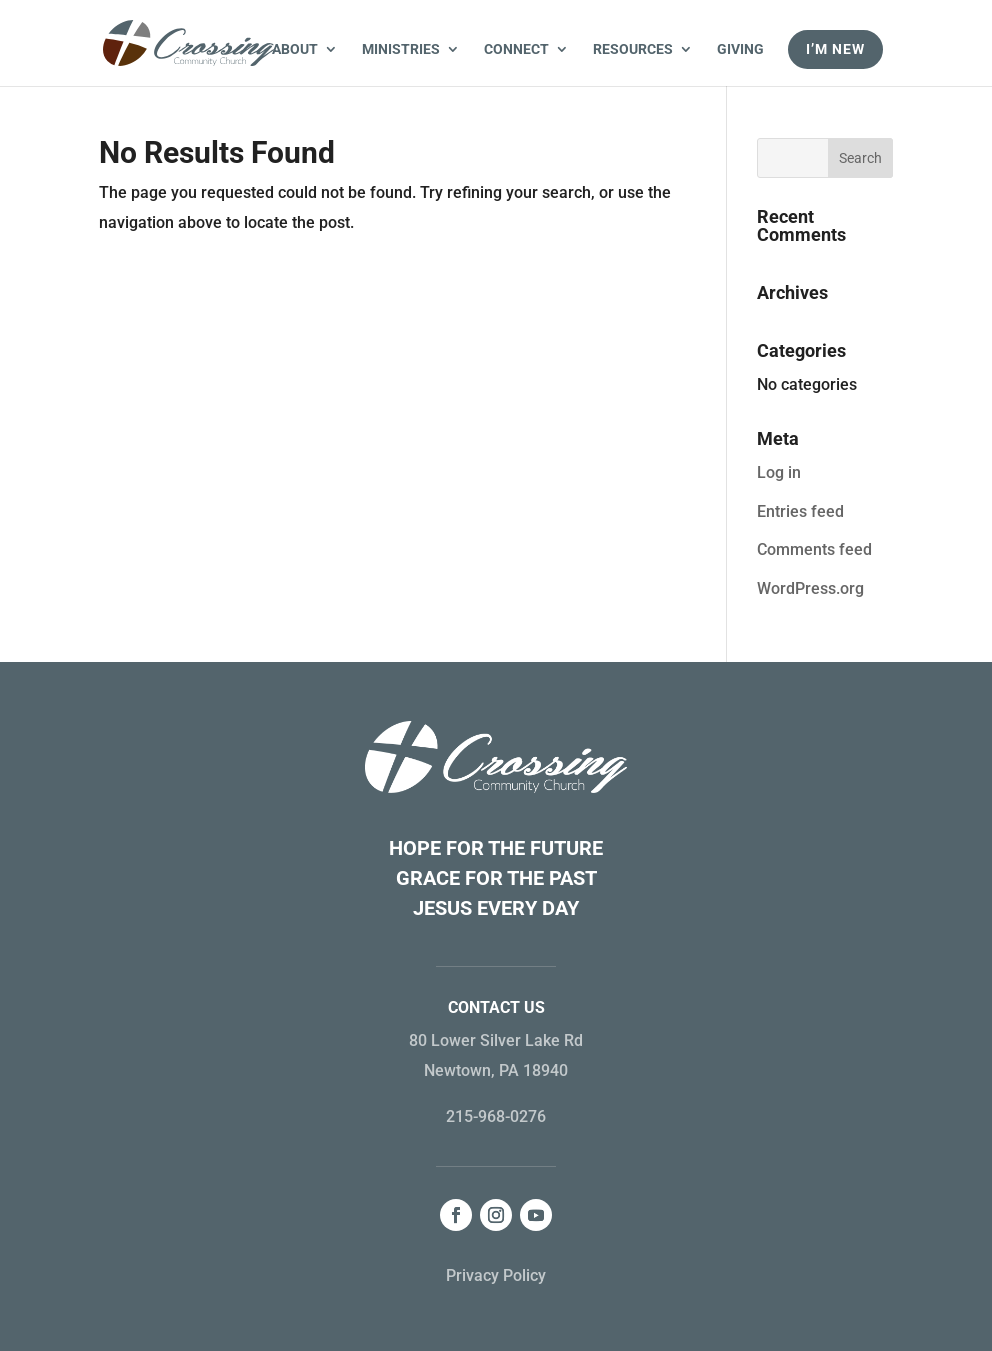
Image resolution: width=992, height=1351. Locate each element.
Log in (779, 472)
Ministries (401, 49)
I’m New (835, 49)
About (295, 49)
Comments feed (814, 549)
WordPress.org (810, 588)
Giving (740, 49)
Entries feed (800, 511)
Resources (633, 49)
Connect (516, 49)
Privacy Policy (496, 1275)
